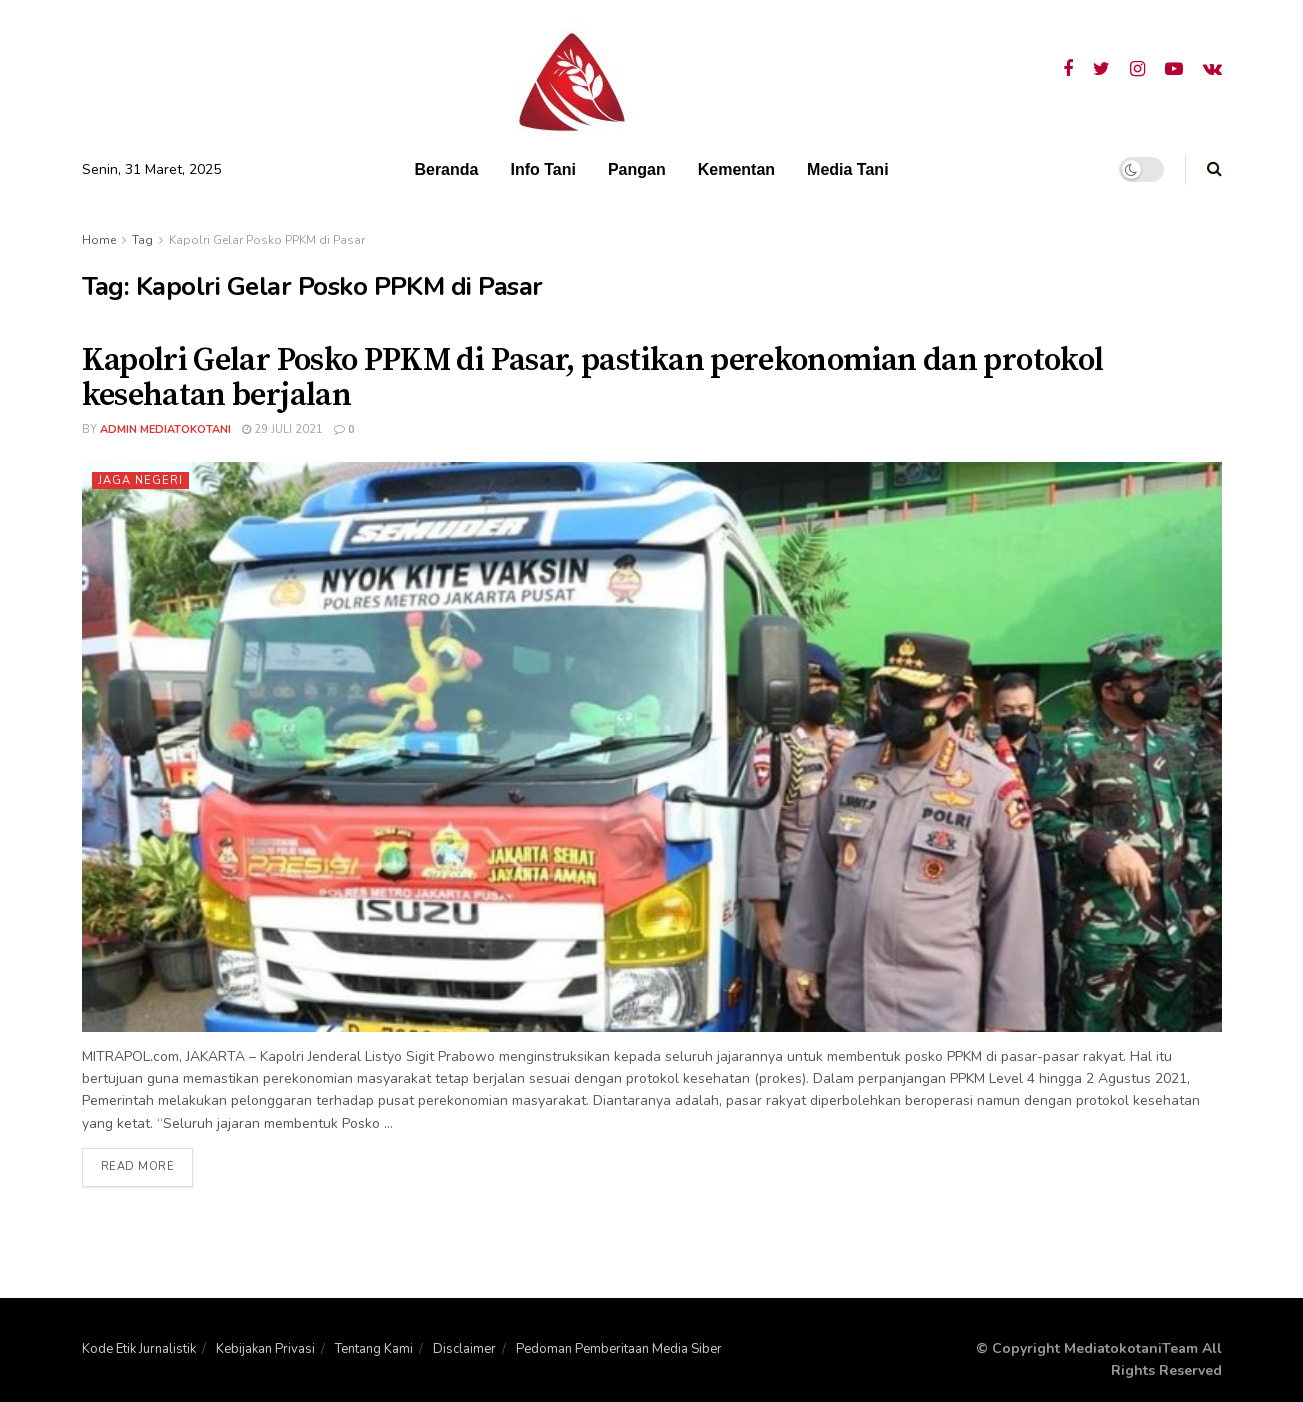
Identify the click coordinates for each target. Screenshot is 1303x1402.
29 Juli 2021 (282, 429)
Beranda (446, 169)
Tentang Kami (374, 1349)
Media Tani (848, 169)
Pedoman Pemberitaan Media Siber (619, 1349)
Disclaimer (464, 1349)
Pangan (637, 169)
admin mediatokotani (165, 429)
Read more (138, 1167)
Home (99, 240)
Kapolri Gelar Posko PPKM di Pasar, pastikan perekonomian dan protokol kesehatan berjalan (593, 378)
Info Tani (542, 169)
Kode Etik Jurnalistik (139, 1349)
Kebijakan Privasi (265, 1349)
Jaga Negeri (140, 480)
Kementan (736, 169)
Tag (142, 240)
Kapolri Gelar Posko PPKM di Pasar (267, 240)
